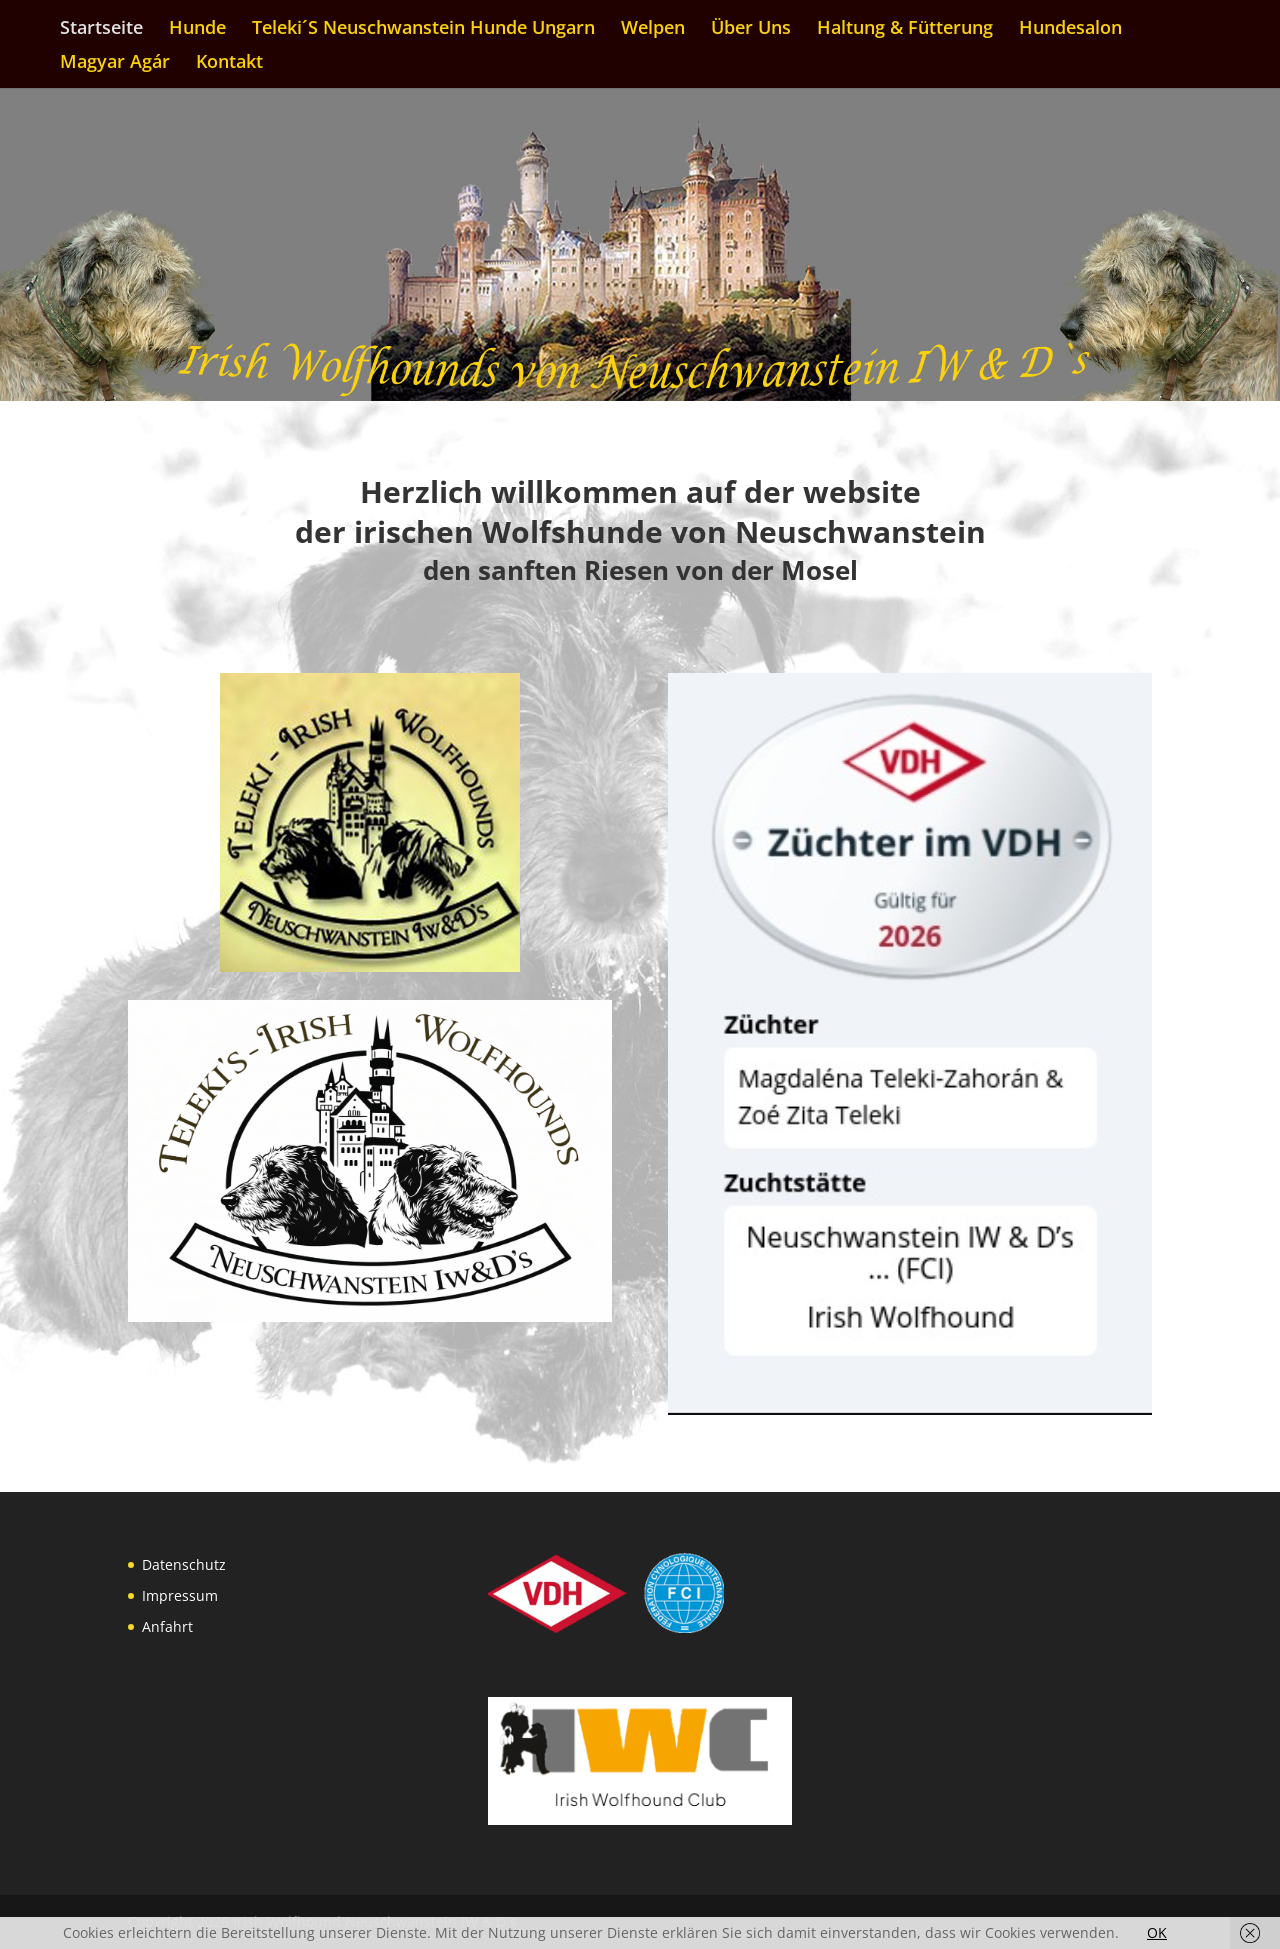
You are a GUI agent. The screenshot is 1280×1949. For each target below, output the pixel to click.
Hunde (197, 29)
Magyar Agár (115, 63)
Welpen (653, 29)
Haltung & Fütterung (905, 29)
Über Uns (751, 29)
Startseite (101, 29)
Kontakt (229, 63)
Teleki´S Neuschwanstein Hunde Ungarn (423, 29)
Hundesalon (1070, 29)
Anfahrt (167, 1626)
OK (1157, 1932)
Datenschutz (184, 1564)
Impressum (180, 1595)
